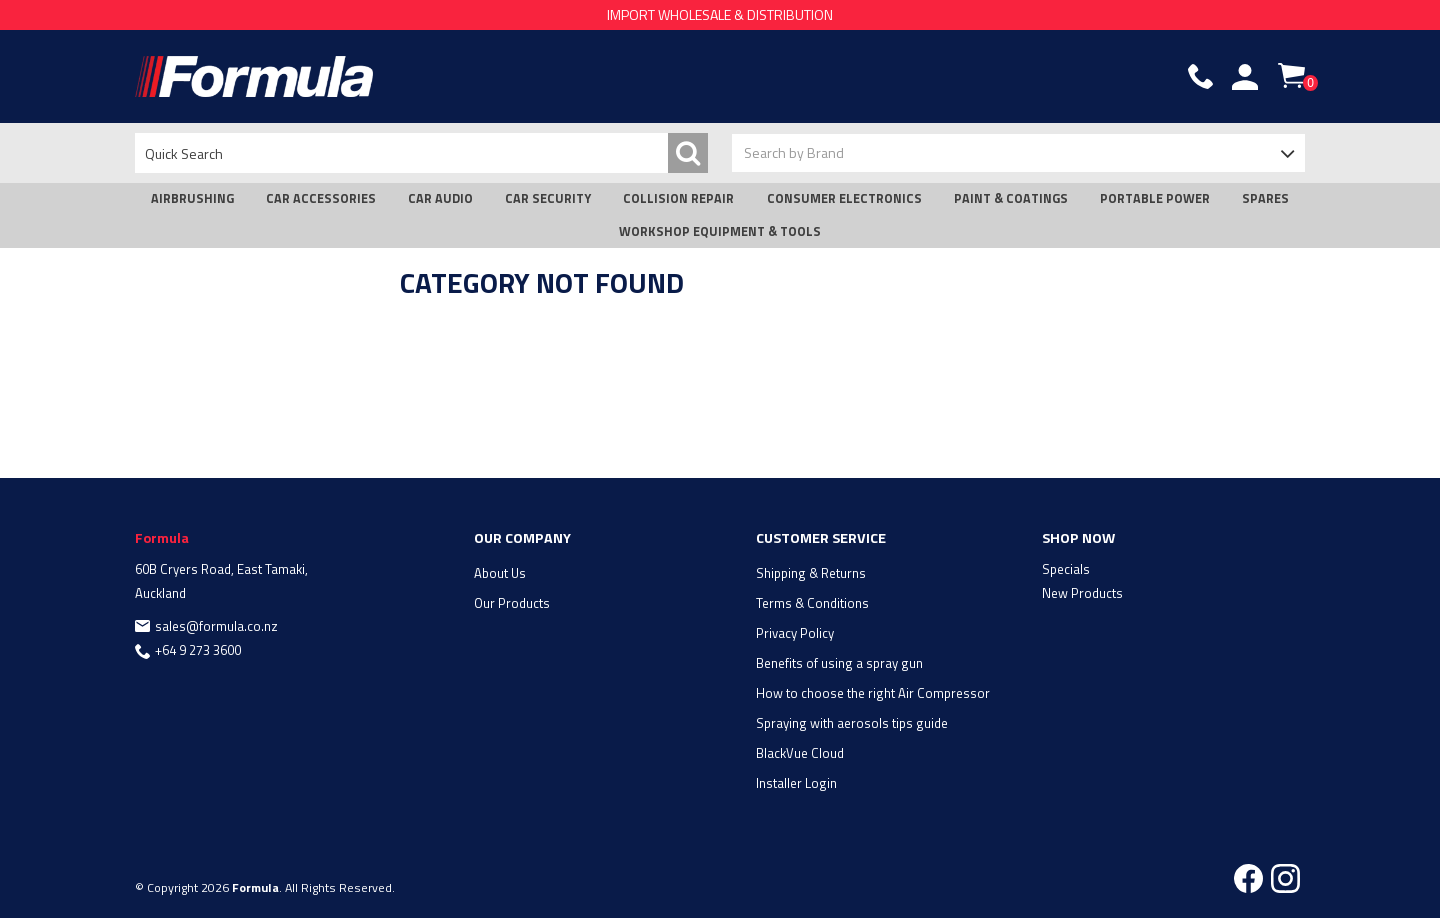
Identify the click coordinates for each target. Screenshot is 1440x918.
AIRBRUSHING (192, 198)
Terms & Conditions (812, 603)
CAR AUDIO (440, 198)
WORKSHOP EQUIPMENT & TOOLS (720, 231)
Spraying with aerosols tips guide (852, 723)
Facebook (1248, 878)
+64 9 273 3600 (198, 650)
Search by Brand (794, 152)
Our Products (512, 603)
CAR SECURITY (548, 198)
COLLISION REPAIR (678, 198)
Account (1245, 77)
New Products (1082, 593)
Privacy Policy (795, 633)
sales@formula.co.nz (216, 626)
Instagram (1285, 878)
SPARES (1265, 198)
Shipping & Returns (811, 573)
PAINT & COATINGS (1011, 198)
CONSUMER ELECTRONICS (844, 198)
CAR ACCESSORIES (321, 198)
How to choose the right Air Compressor (873, 693)
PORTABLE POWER (1155, 198)
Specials (1066, 569)
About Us (500, 573)
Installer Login (796, 783)
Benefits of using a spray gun (839, 663)
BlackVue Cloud (800, 753)
